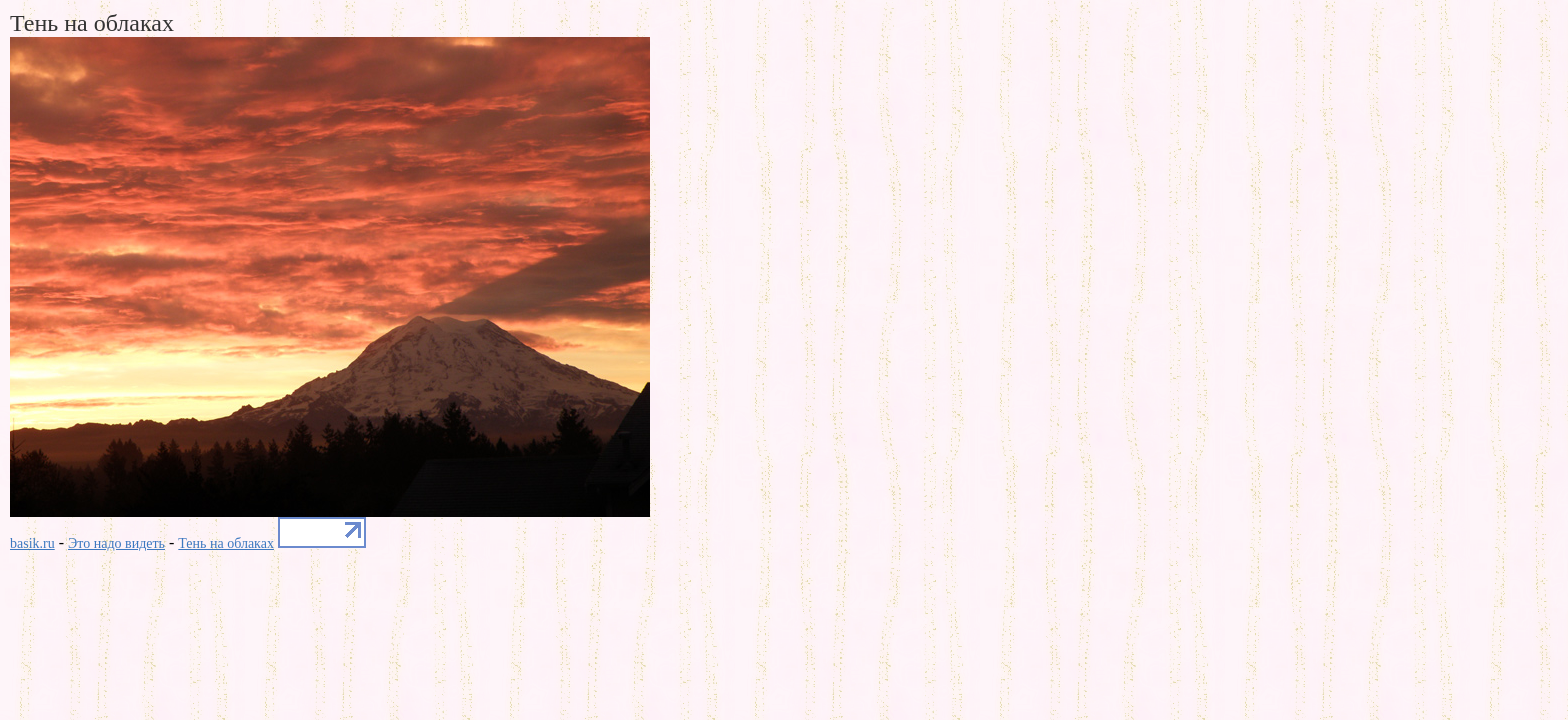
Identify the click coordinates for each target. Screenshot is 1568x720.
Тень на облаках (226, 543)
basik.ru (32, 543)
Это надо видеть (116, 543)
